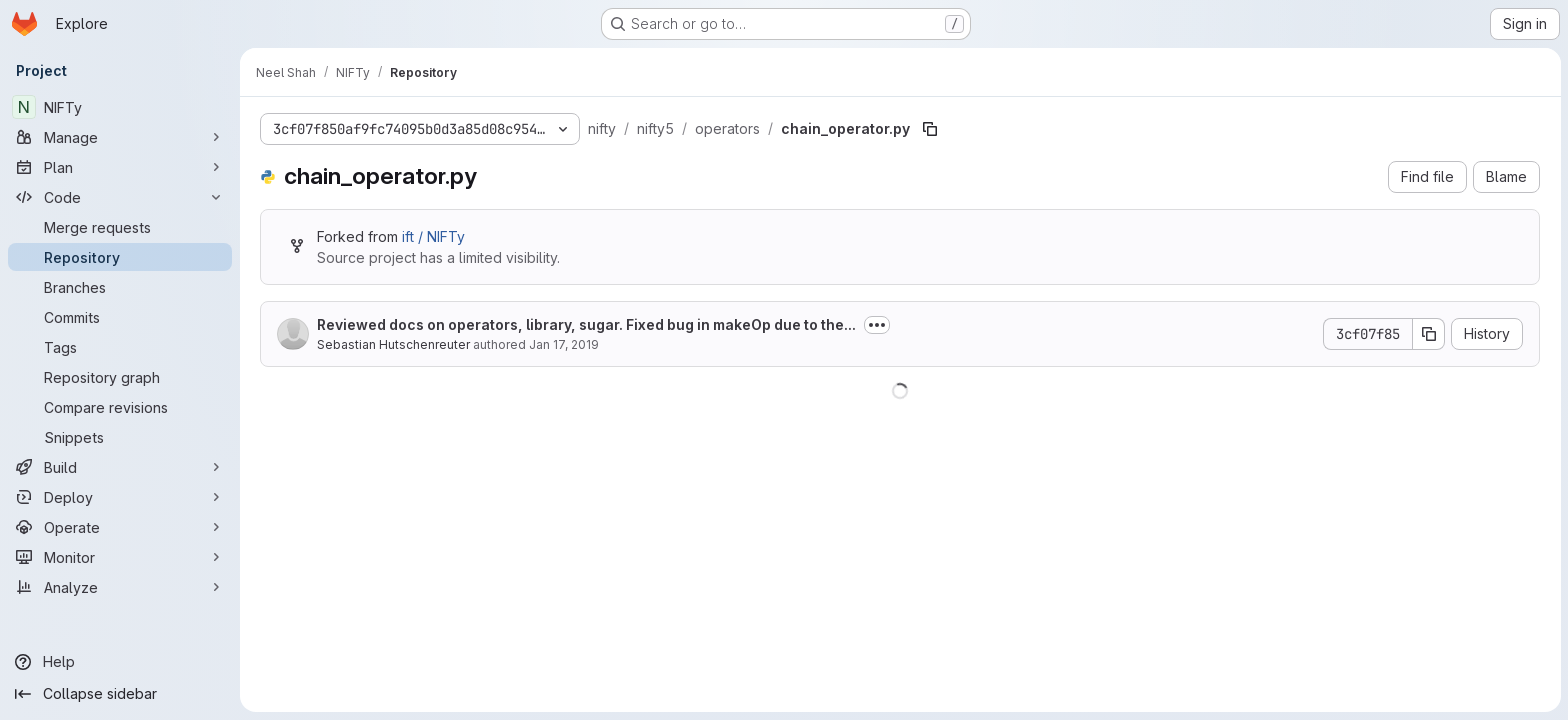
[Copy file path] (930, 129)
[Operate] (120, 527)
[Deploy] (120, 497)
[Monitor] (120, 557)
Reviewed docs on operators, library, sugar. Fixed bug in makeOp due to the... (586, 324)
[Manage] (120, 137)
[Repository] (120, 257)
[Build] (120, 467)
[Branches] (120, 287)
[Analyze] (120, 587)
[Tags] (120, 347)
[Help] (120, 662)
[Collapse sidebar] (120, 694)
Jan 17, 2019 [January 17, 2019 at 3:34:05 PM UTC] (564, 344)
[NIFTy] (120, 107)
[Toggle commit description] (877, 325)
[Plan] (120, 167)
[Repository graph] (120, 377)
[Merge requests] (120, 227)
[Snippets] (120, 437)
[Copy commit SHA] (1429, 334)
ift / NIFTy (433, 236)
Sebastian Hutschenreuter (393, 344)
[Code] (120, 197)
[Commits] (120, 317)
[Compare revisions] (120, 407)
